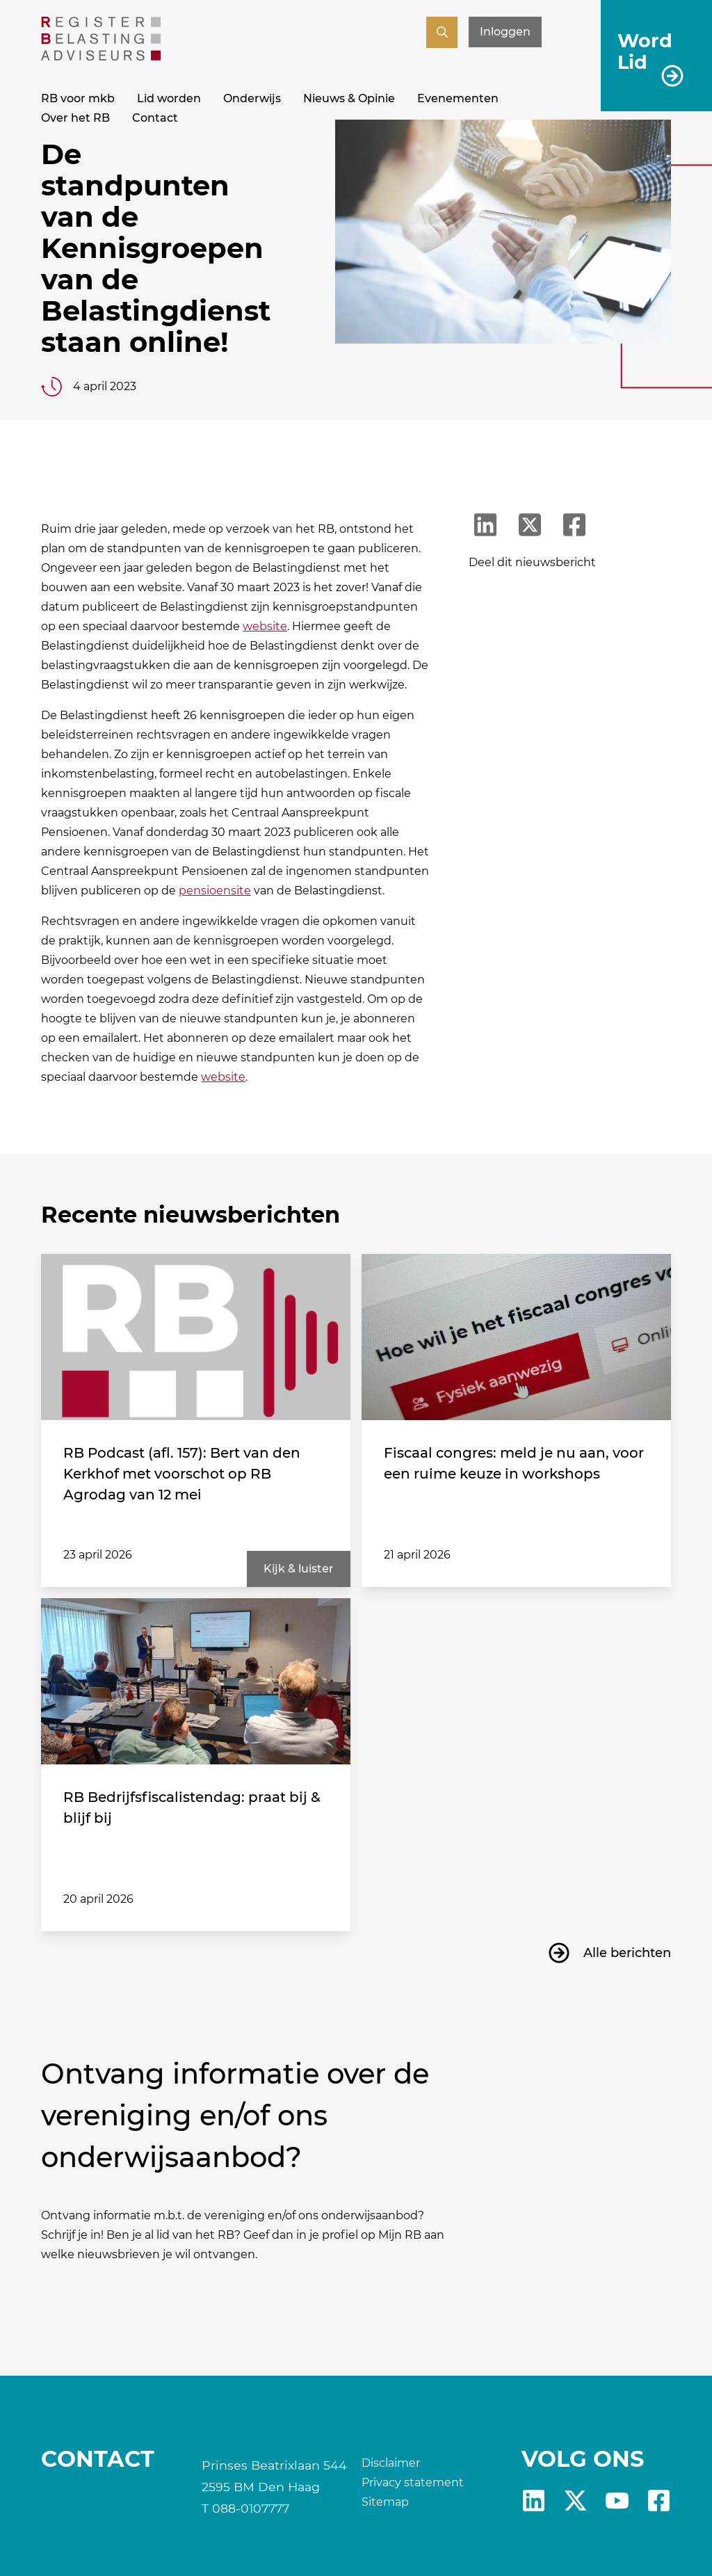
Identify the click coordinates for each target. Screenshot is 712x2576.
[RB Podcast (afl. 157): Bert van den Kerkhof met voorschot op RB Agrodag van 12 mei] (195, 1337)
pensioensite (215, 890)
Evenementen (458, 98)
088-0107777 (250, 2508)
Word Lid (644, 51)
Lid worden (169, 98)
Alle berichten (627, 1953)
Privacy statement (413, 2482)
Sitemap (385, 2502)
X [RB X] (575, 2500)
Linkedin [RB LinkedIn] (533, 2500)
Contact (155, 117)
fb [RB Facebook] (659, 2500)
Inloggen (505, 31)
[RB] (101, 56)
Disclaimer (391, 2463)
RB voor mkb (78, 98)
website (265, 626)
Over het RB (75, 117)
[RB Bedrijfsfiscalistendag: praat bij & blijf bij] (195, 1681)
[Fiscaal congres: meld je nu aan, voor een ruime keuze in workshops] (516, 1337)
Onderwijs (252, 98)
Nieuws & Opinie (349, 98)
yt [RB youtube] (617, 2500)
